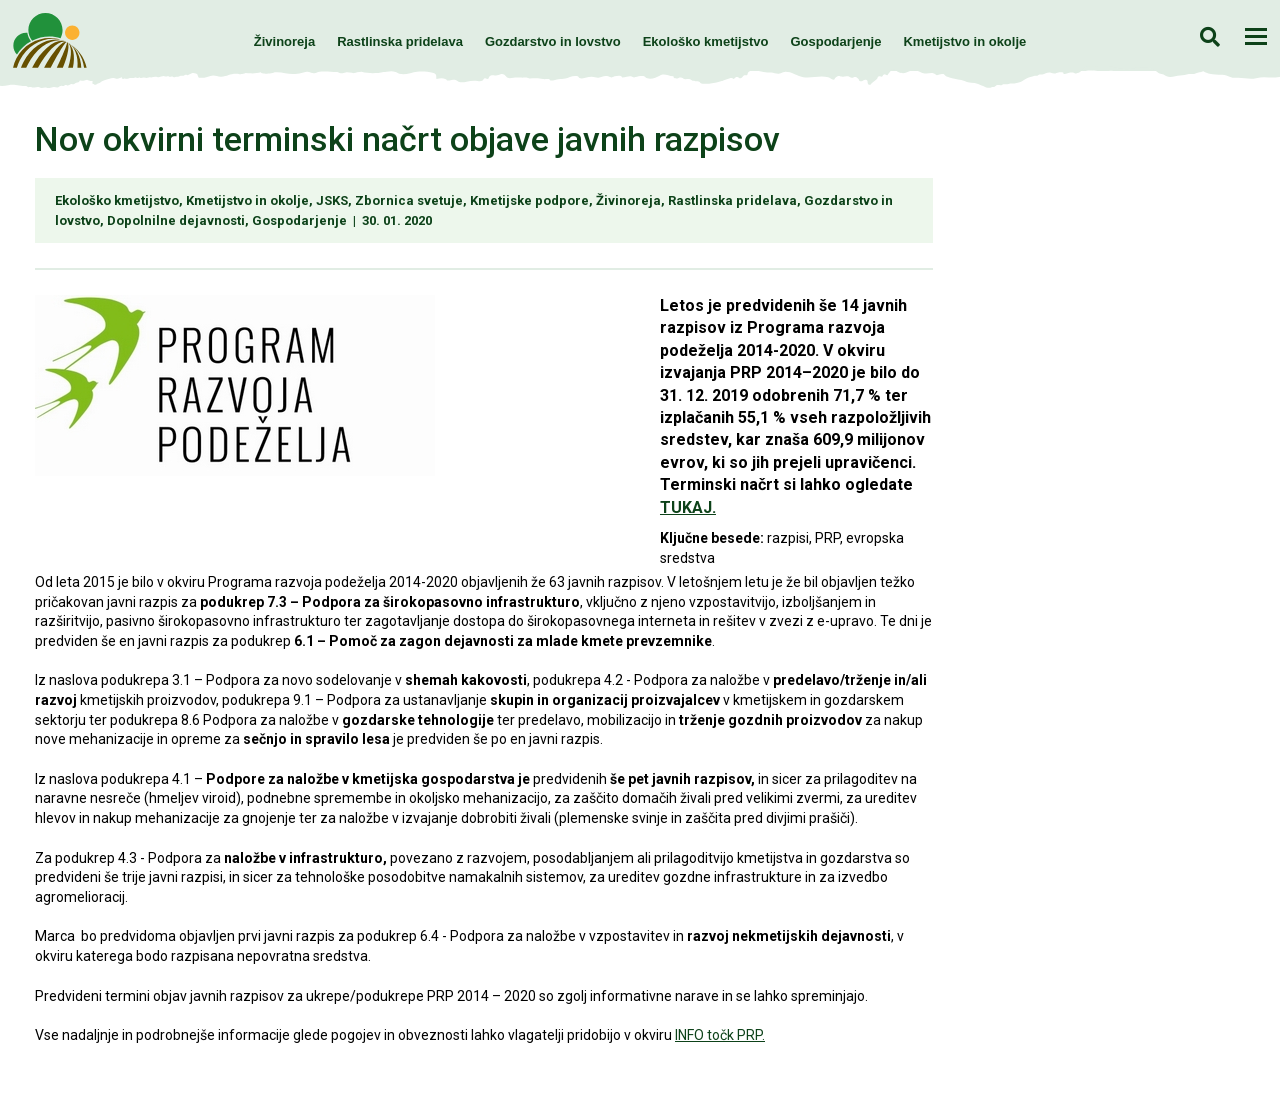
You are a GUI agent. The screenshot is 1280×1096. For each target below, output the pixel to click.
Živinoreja (284, 41)
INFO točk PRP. (720, 1035)
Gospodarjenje (835, 41)
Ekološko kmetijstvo (706, 41)
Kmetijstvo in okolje (964, 41)
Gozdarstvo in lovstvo (553, 41)
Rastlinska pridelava (400, 41)
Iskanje (1209, 36)
